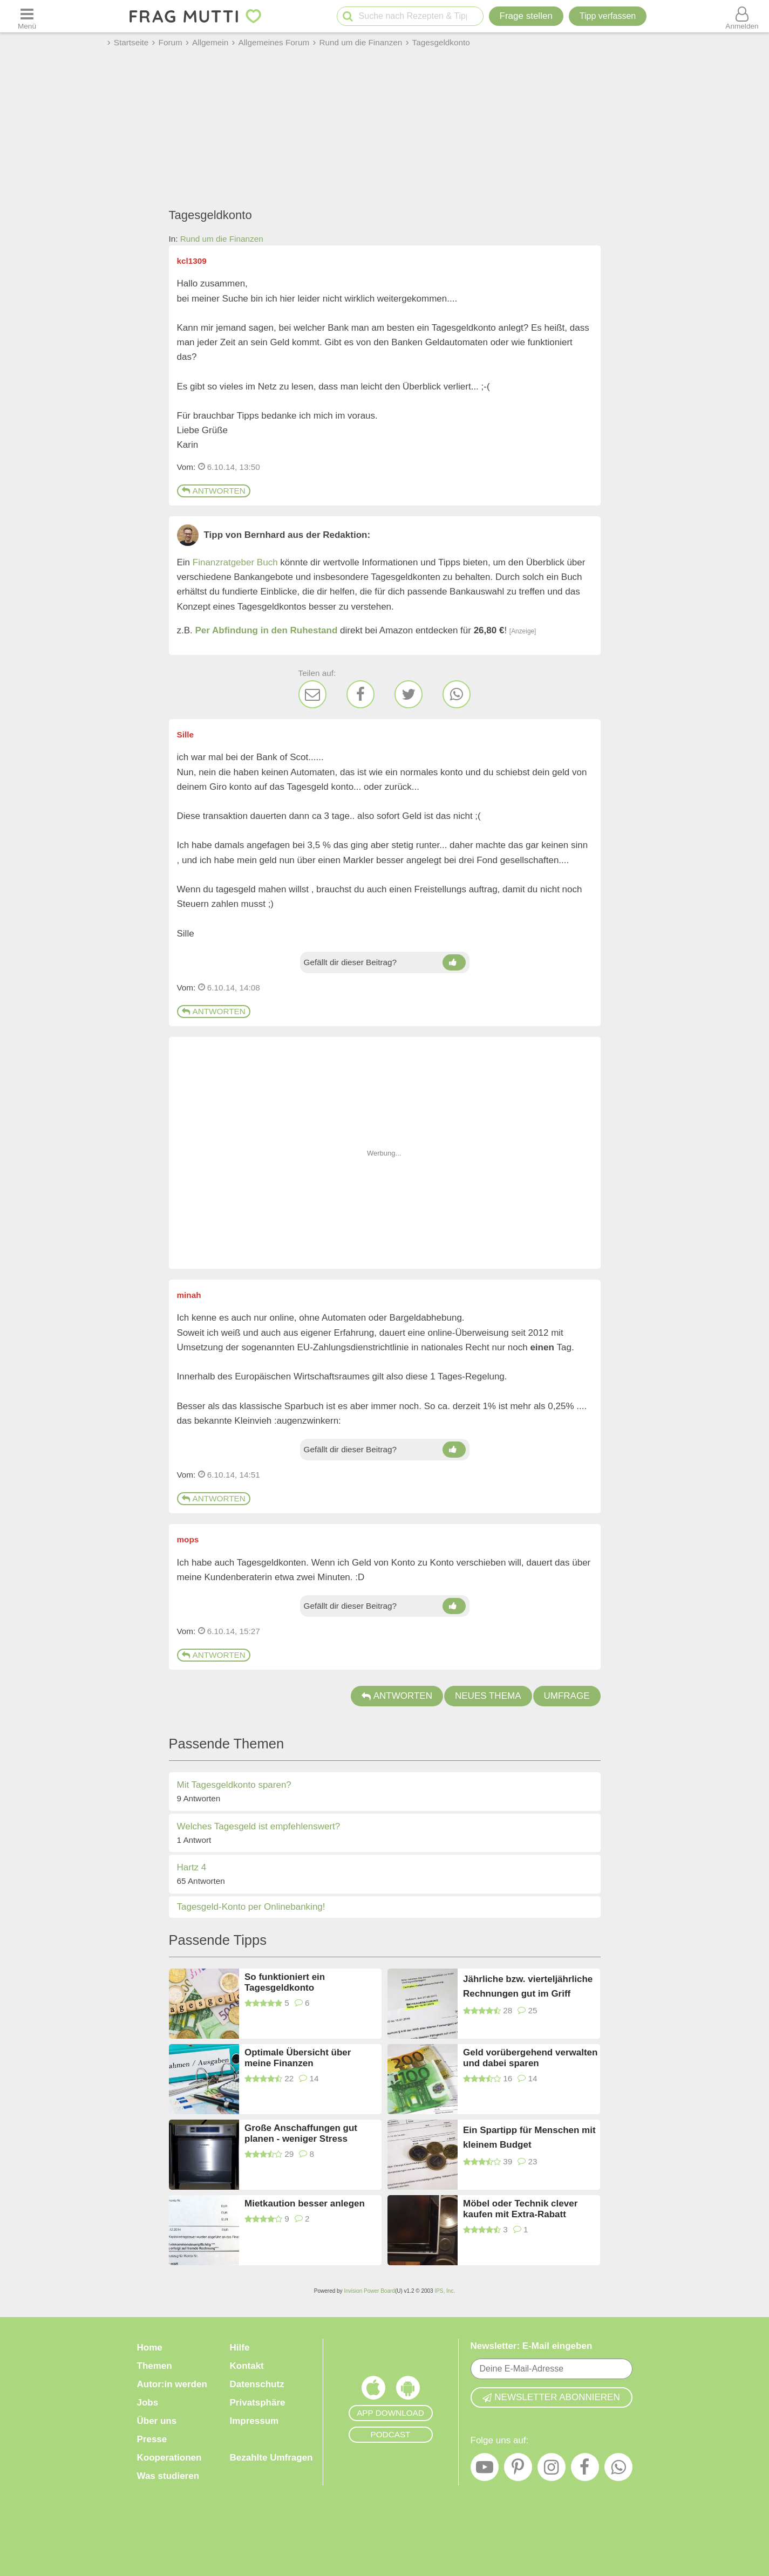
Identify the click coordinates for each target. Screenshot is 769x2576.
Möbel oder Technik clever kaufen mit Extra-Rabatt (520, 2208)
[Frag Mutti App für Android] (408, 2390)
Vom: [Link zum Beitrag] (186, 467)
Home (149, 2347)
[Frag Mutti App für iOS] (373, 2390)
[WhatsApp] (457, 694)
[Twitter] (408, 694)
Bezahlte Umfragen (271, 2457)
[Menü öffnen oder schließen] (27, 16)
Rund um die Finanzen (221, 238)
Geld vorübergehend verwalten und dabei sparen (530, 2057)
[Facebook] (360, 694)
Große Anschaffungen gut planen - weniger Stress (300, 2133)
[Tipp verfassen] (607, 16)
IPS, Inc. (444, 2291)
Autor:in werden (172, 2384)
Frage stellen (526, 16)
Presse (152, 2439)
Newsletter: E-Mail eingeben (532, 2346)
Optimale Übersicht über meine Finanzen (297, 2057)
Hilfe (240, 2347)
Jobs (148, 2402)
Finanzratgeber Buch (235, 562)
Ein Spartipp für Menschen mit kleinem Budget (529, 2137)
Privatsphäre (257, 2402)
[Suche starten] (348, 16)
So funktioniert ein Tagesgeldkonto (284, 1982)
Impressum (254, 2421)
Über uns (157, 2421)
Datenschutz (257, 2384)
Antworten (214, 490)
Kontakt (247, 2366)
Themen (154, 2366)
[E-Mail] (312, 694)
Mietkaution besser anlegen (304, 2203)
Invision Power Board (369, 2291)
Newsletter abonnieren (551, 2397)
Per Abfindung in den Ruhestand (266, 630)
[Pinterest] (518, 2469)
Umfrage (567, 1696)
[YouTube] (485, 2469)
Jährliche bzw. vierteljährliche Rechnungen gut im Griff (528, 1986)
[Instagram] (551, 2469)
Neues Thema (488, 1696)
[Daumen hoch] (454, 962)
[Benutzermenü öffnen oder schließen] (742, 16)
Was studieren (168, 2476)
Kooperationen (169, 2457)
